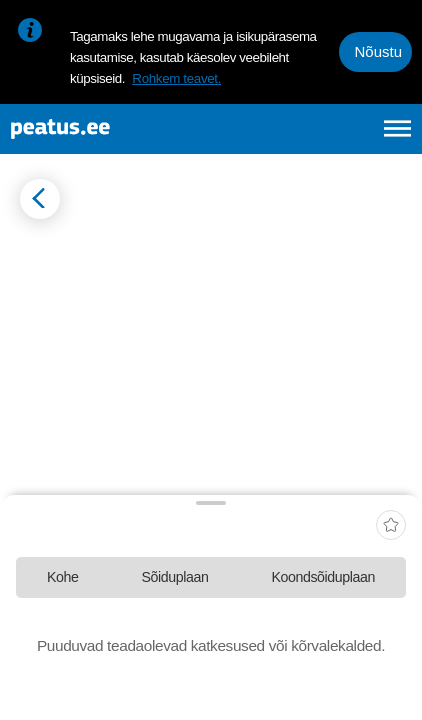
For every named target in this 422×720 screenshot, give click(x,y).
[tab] (62, 577)
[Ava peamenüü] (397, 128)
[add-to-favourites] (391, 527)
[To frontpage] (111, 129)
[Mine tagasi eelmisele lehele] (40, 199)
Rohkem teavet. (176, 78)
